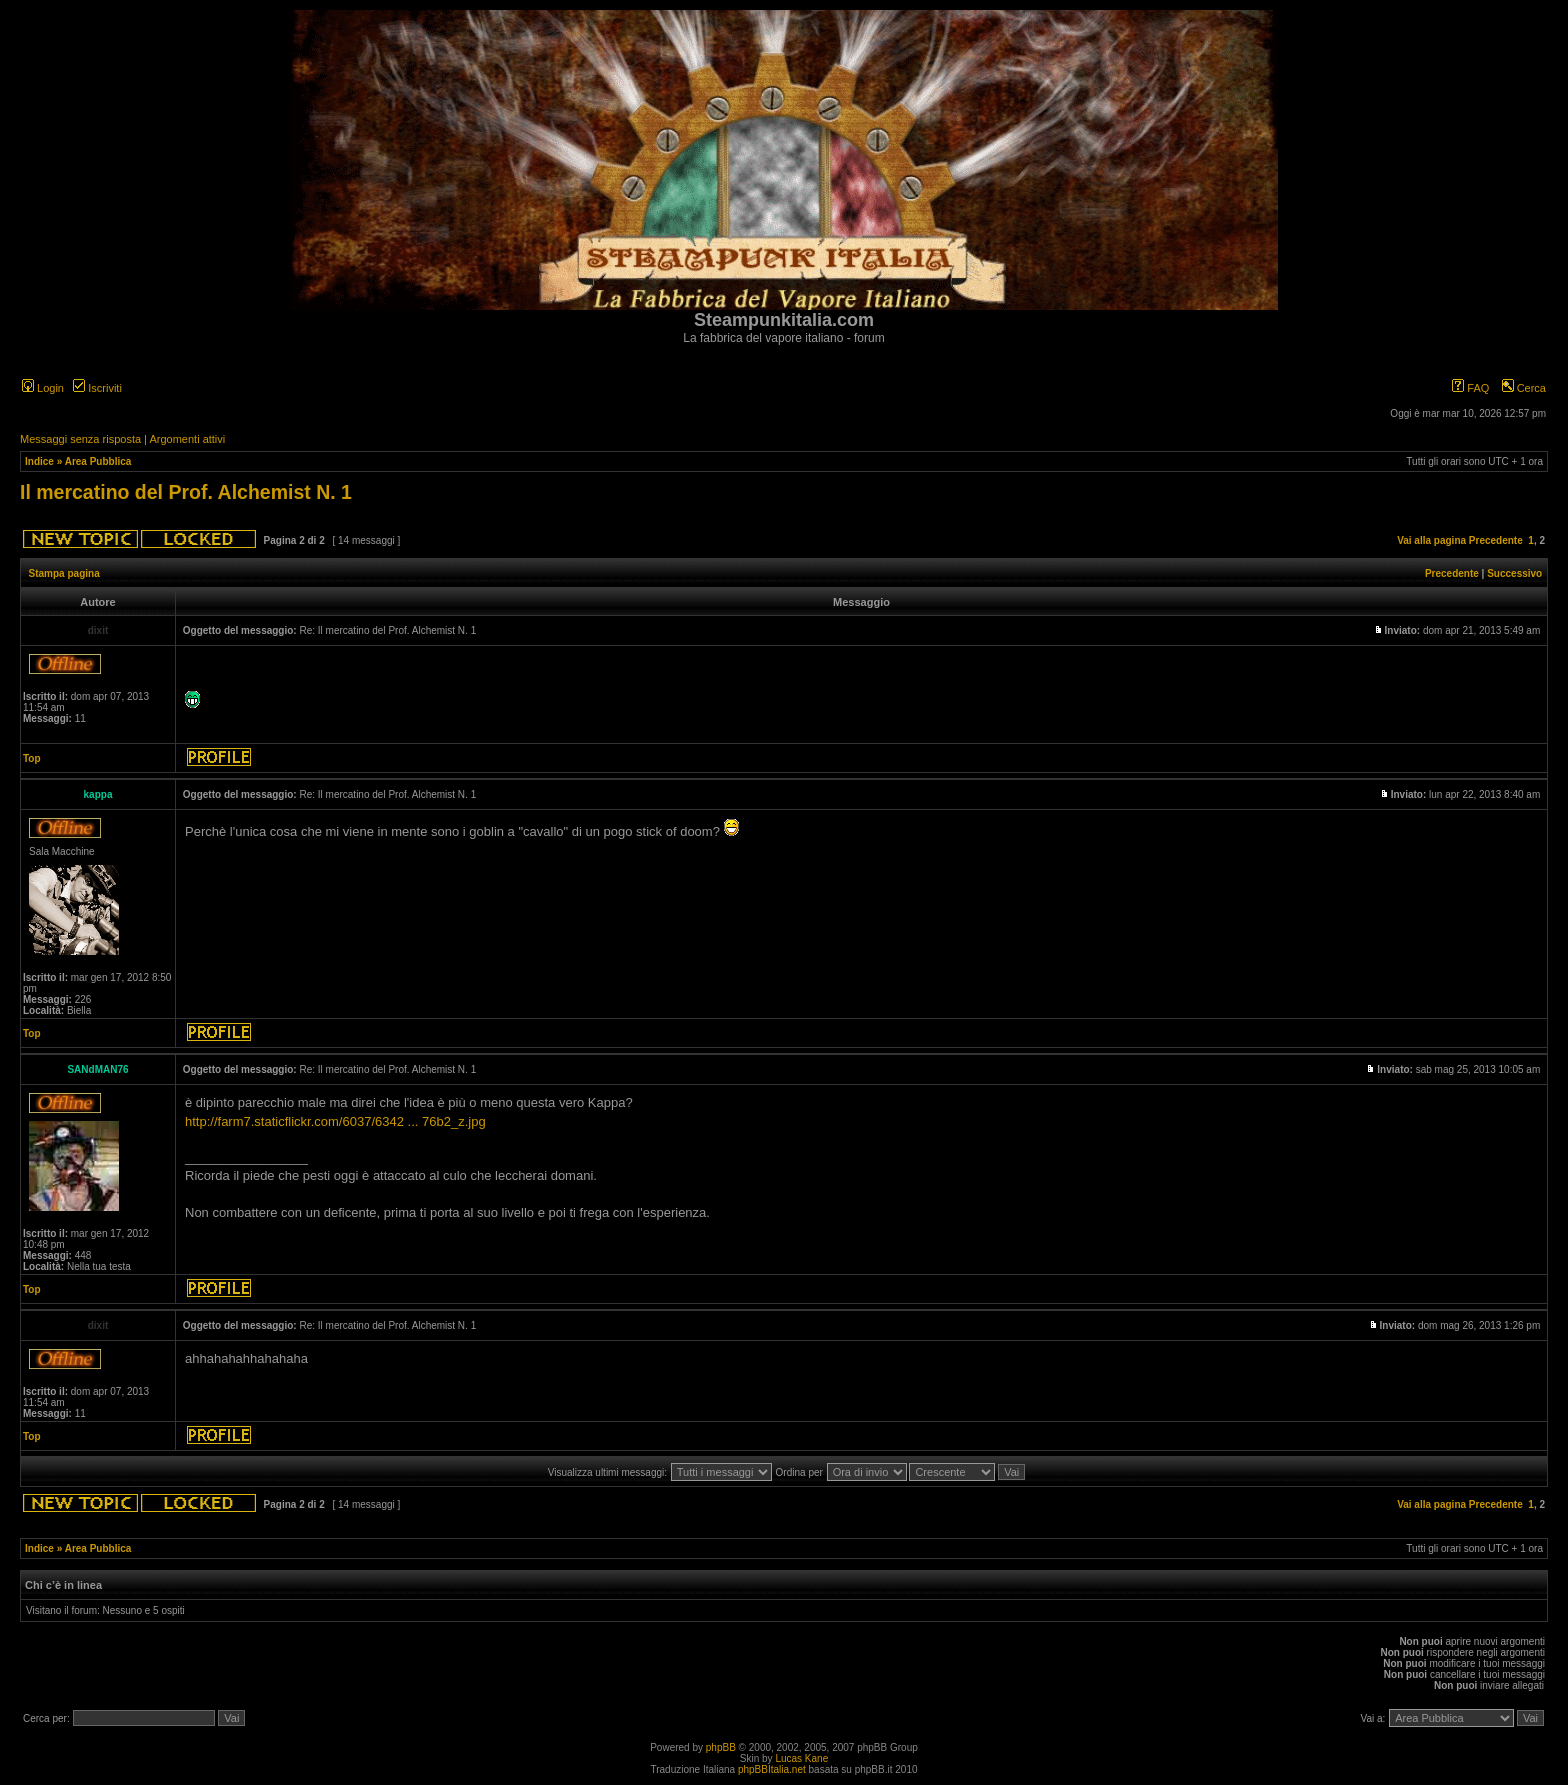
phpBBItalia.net (772, 1769)
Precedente (1496, 540)
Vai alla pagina (1431, 540)
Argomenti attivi (187, 439)
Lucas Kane (801, 1758)
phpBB (721, 1747)
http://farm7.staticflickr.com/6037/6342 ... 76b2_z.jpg (335, 1121)
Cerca (1524, 388)
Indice (39, 461)
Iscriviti (97, 388)
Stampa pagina (64, 573)
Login (43, 388)
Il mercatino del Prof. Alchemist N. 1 (186, 492)
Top (32, 758)
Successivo (1514, 573)
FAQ (1470, 388)
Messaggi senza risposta (80, 439)
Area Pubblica (98, 461)
